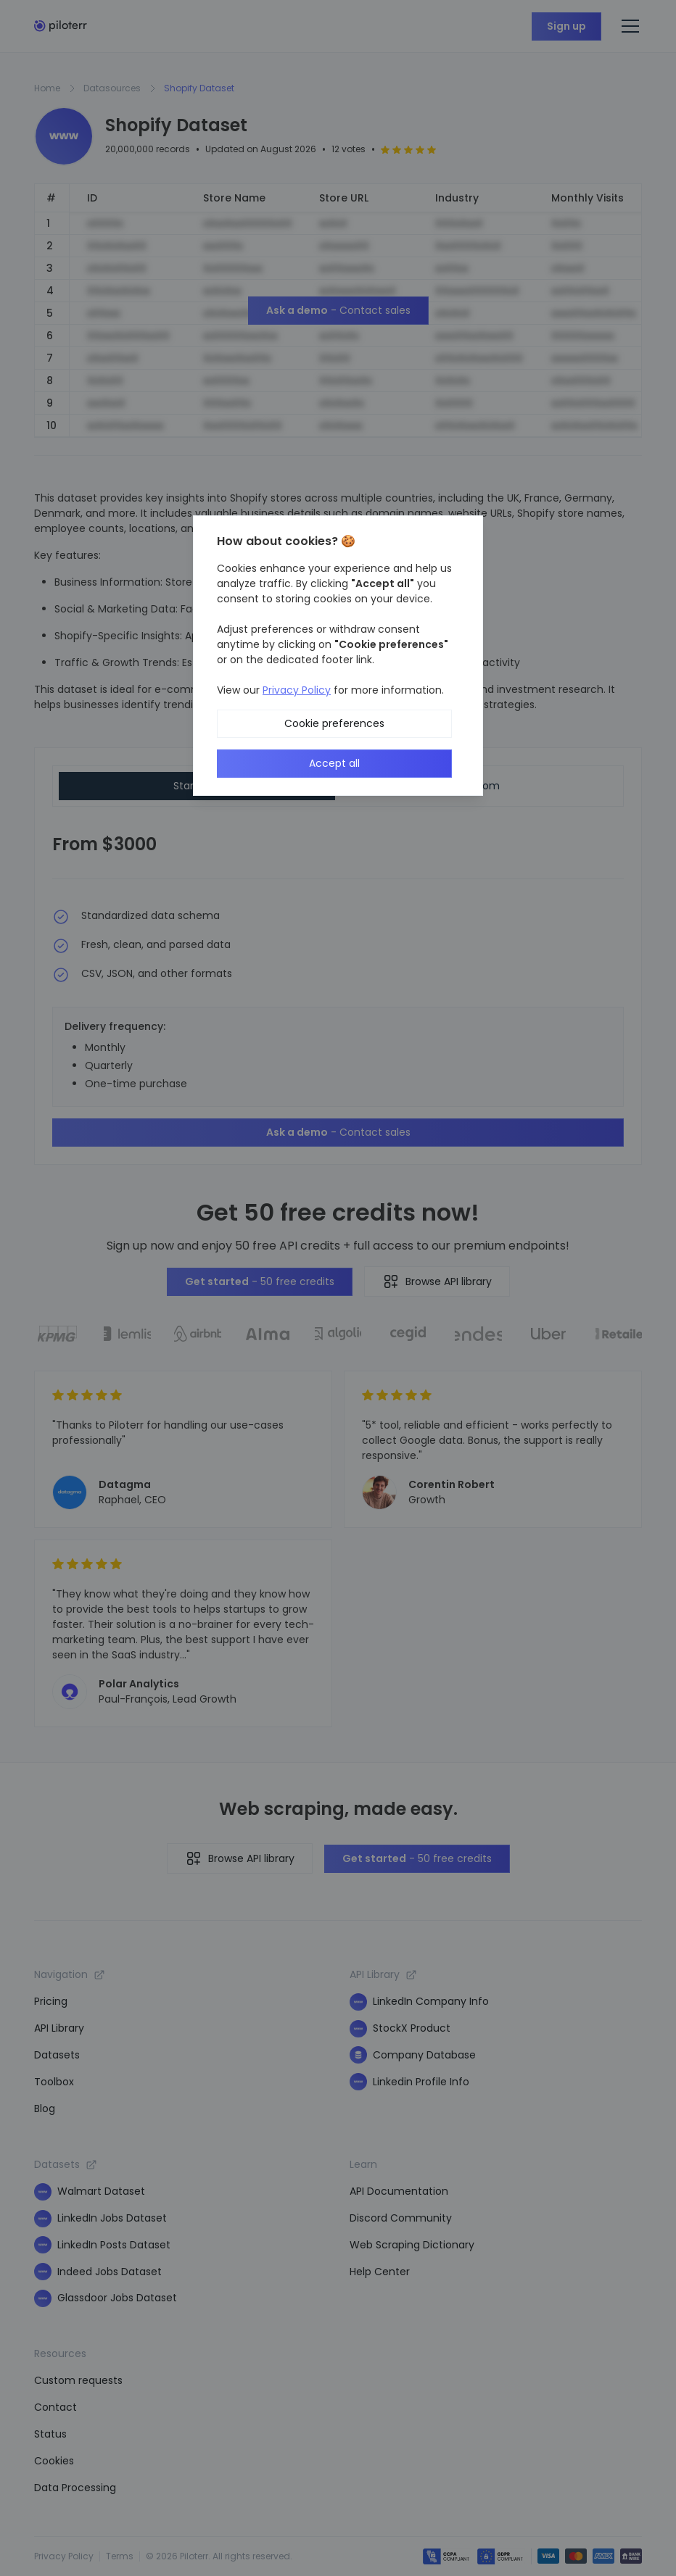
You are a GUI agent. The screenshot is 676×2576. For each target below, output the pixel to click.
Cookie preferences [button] (334, 723)
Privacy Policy (297, 690)
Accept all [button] (334, 763)
